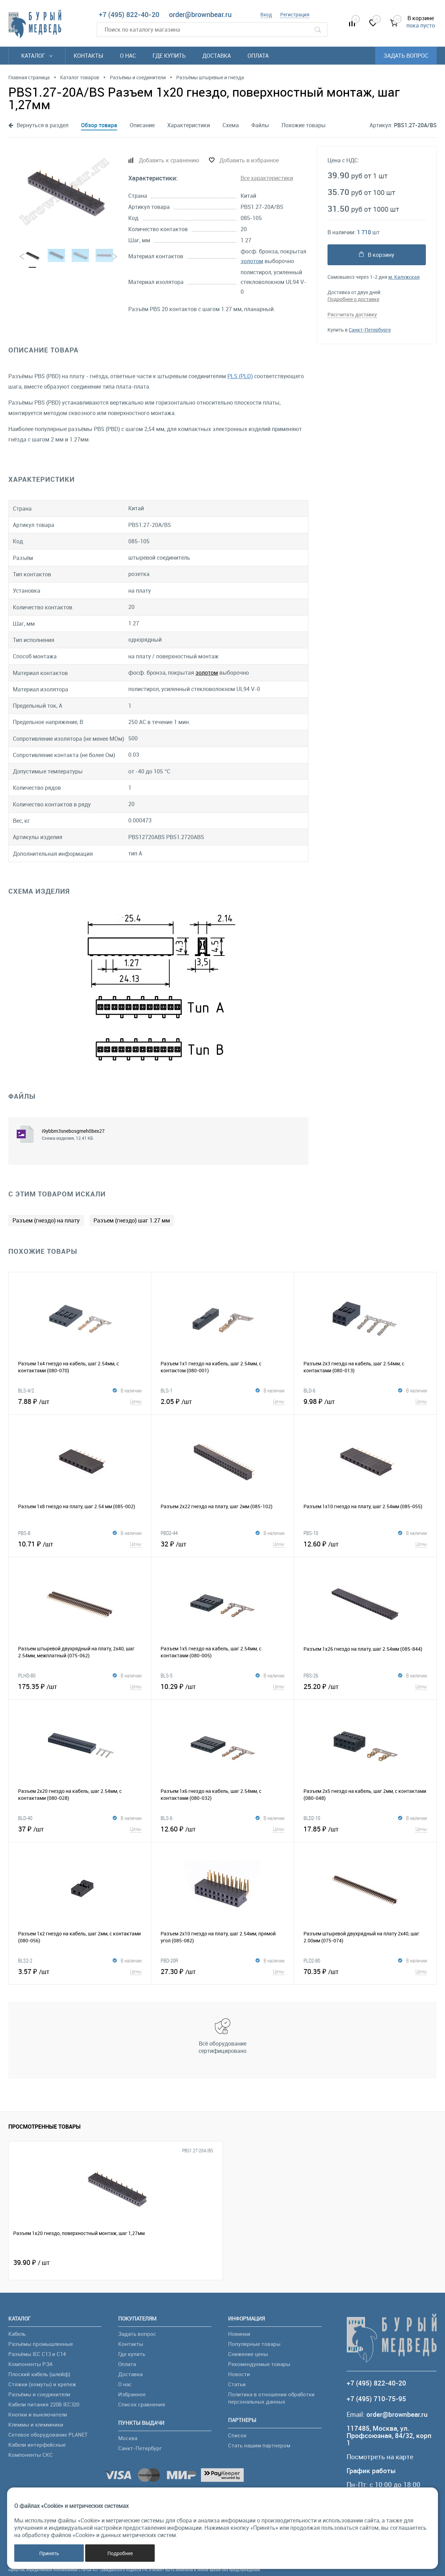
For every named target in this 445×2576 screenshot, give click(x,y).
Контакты (88, 55)
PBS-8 (24, 1532)
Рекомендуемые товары (259, 2363)
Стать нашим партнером (259, 2445)
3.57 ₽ (79, 1971)
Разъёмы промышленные (40, 2343)
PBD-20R (169, 1960)
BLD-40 (25, 1817)
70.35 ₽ (365, 1971)
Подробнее (120, 2553)
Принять (49, 2553)
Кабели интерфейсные (37, 2444)
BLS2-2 (25, 1960)
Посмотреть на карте (380, 2457)
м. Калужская (404, 277)
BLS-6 (166, 1817)
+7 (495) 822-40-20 (129, 14)
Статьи (237, 2384)
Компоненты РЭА (30, 2363)
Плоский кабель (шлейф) (39, 2374)
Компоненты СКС (30, 2454)
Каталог (36, 55)
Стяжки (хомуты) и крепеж (42, 2384)
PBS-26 (311, 1675)
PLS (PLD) (240, 376)
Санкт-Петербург (140, 2448)
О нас (128, 55)
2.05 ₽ (222, 1401)
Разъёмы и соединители (39, 2394)
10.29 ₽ (222, 1686)
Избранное (132, 2394)
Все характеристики (267, 178)
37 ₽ (79, 1828)
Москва (127, 2438)
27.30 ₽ (222, 1971)
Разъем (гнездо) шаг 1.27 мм (132, 1220)
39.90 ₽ (31, 2262)
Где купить (169, 55)
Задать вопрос (405, 55)
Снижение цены (248, 2353)
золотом (252, 261)
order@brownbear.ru (200, 14)
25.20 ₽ (365, 1686)
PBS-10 (311, 1532)
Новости (239, 2374)
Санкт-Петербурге (370, 329)
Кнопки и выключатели (37, 2414)
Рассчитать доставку (352, 314)
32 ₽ (222, 1543)
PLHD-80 (26, 1675)
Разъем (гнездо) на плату (46, 1220)
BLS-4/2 (26, 1390)
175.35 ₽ (79, 1686)
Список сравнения (141, 2404)
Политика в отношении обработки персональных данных (271, 2398)
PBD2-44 (169, 1532)
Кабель (17, 2333)
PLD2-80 (312, 1960)
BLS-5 (166, 1675)
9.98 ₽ (365, 1401)
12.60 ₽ (365, 1543)
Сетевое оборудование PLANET (48, 2434)
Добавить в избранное (249, 160)
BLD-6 (309, 1390)
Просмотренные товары (44, 2126)
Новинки (239, 2333)
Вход (266, 14)
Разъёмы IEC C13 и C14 (37, 2353)
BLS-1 (166, 1390)
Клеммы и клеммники (35, 2424)
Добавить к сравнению (169, 160)
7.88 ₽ (79, 1401)
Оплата (258, 55)
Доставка (216, 55)
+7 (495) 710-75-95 (376, 2399)
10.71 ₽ (79, 1543)
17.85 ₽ (365, 1828)
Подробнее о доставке (353, 299)
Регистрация (294, 14)
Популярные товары (254, 2343)
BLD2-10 (312, 1817)
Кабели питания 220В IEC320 (43, 2404)
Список (237, 2435)
